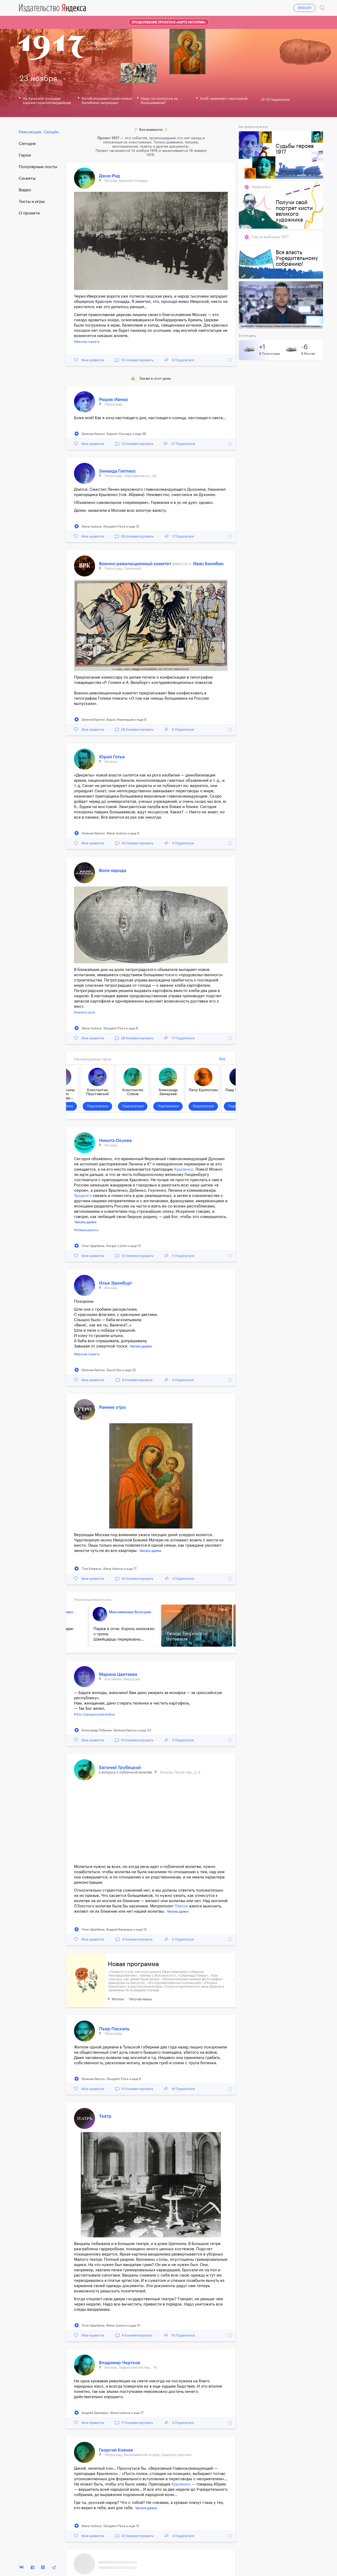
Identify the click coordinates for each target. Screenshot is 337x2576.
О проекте (29, 213)
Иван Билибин (208, 564)
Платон (181, 1906)
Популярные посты (38, 167)
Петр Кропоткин (203, 1090)
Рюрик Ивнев (113, 399)
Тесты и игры (32, 201)
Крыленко (183, 1169)
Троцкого (83, 1196)
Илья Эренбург (115, 1283)
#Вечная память (87, 341)
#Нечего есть (84, 1012)
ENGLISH (304, 7)
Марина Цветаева (118, 1674)
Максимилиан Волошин (121, 1612)
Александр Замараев (168, 1092)
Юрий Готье (112, 757)
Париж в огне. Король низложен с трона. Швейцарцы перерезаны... (114, 1634)
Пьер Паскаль (114, 2029)
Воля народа (112, 870)
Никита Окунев (115, 1140)
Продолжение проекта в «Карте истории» (169, 22)
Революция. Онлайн (39, 132)
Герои (25, 155)
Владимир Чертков (119, 2363)
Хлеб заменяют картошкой (223, 99)
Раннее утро (112, 1407)
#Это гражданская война (94, 1714)
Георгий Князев (116, 2450)
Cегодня (27, 144)
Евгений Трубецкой (120, 1767)
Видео (25, 190)
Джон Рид (109, 176)
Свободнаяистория (99, 46)
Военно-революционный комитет (135, 564)
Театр (105, 2116)
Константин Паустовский (98, 1092)
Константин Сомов (133, 1092)
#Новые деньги (86, 1230)
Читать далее (86, 1222)
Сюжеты (27, 178)
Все (222, 1059)
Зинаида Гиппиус (117, 471)
